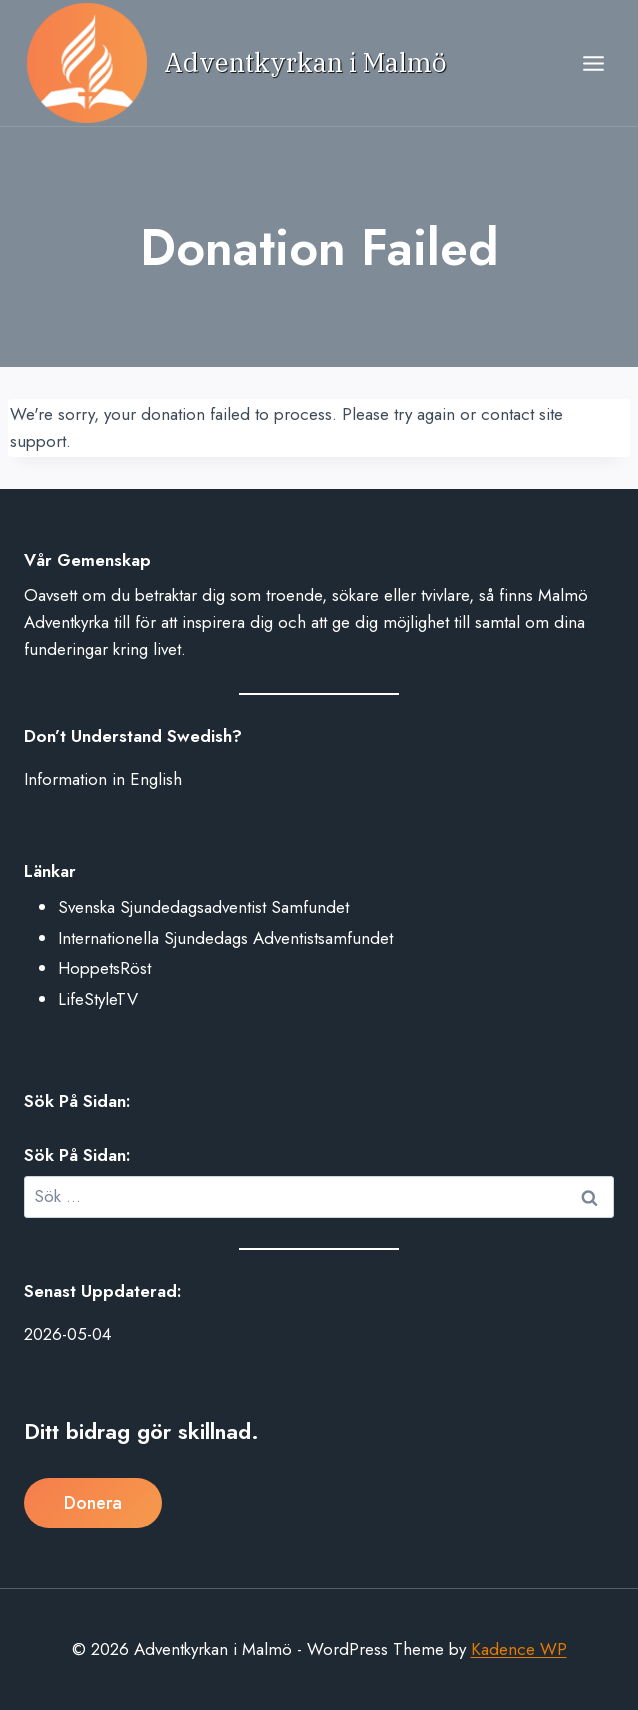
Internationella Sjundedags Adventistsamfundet (225, 938)
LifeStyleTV (98, 999)
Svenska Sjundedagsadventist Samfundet (203, 907)
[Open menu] (593, 63)
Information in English (103, 779)
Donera (93, 1503)
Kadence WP (519, 1649)
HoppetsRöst (104, 968)
